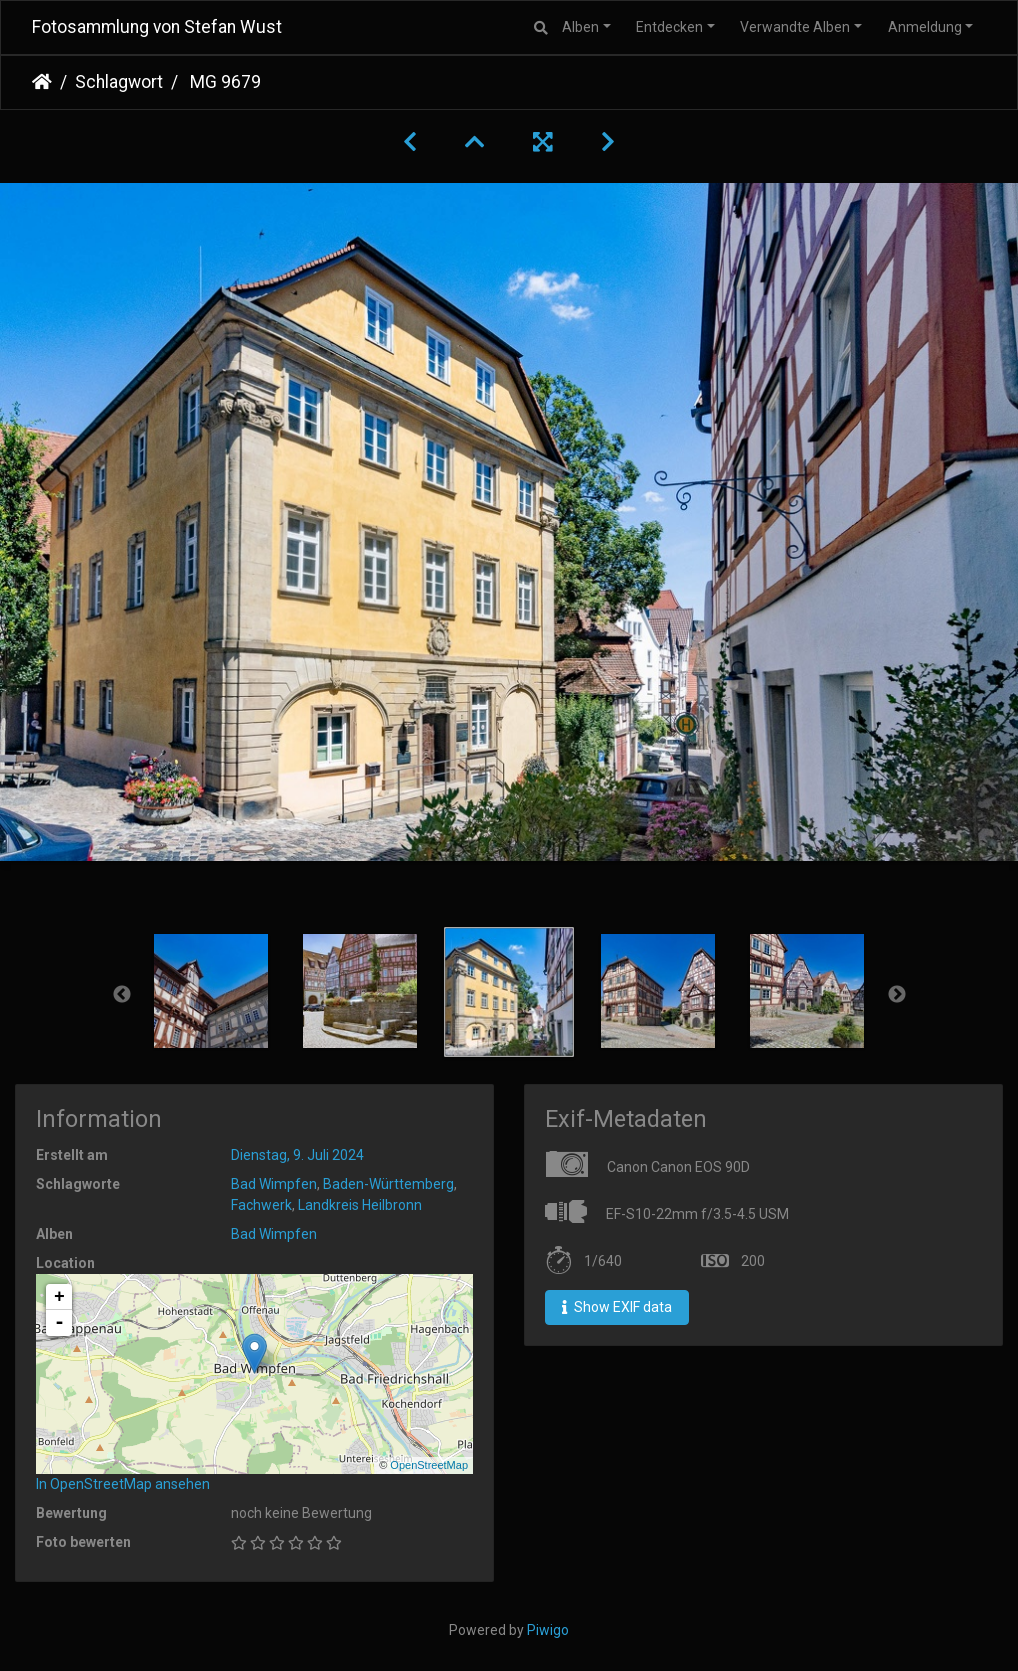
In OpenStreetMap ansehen (123, 1484)
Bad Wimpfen (274, 1184)
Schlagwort (119, 82)
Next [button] (897, 995)
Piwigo (548, 1630)
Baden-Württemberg (388, 1184)
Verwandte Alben (795, 27)
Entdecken (669, 27)
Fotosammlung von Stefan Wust (157, 27)
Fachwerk (261, 1205)
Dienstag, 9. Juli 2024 (297, 1155)
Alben (580, 27)
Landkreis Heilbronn (360, 1205)
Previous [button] (122, 995)
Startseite (42, 82)
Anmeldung (925, 27)
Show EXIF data (617, 1307)
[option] (211, 991)
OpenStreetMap (429, 1465)
